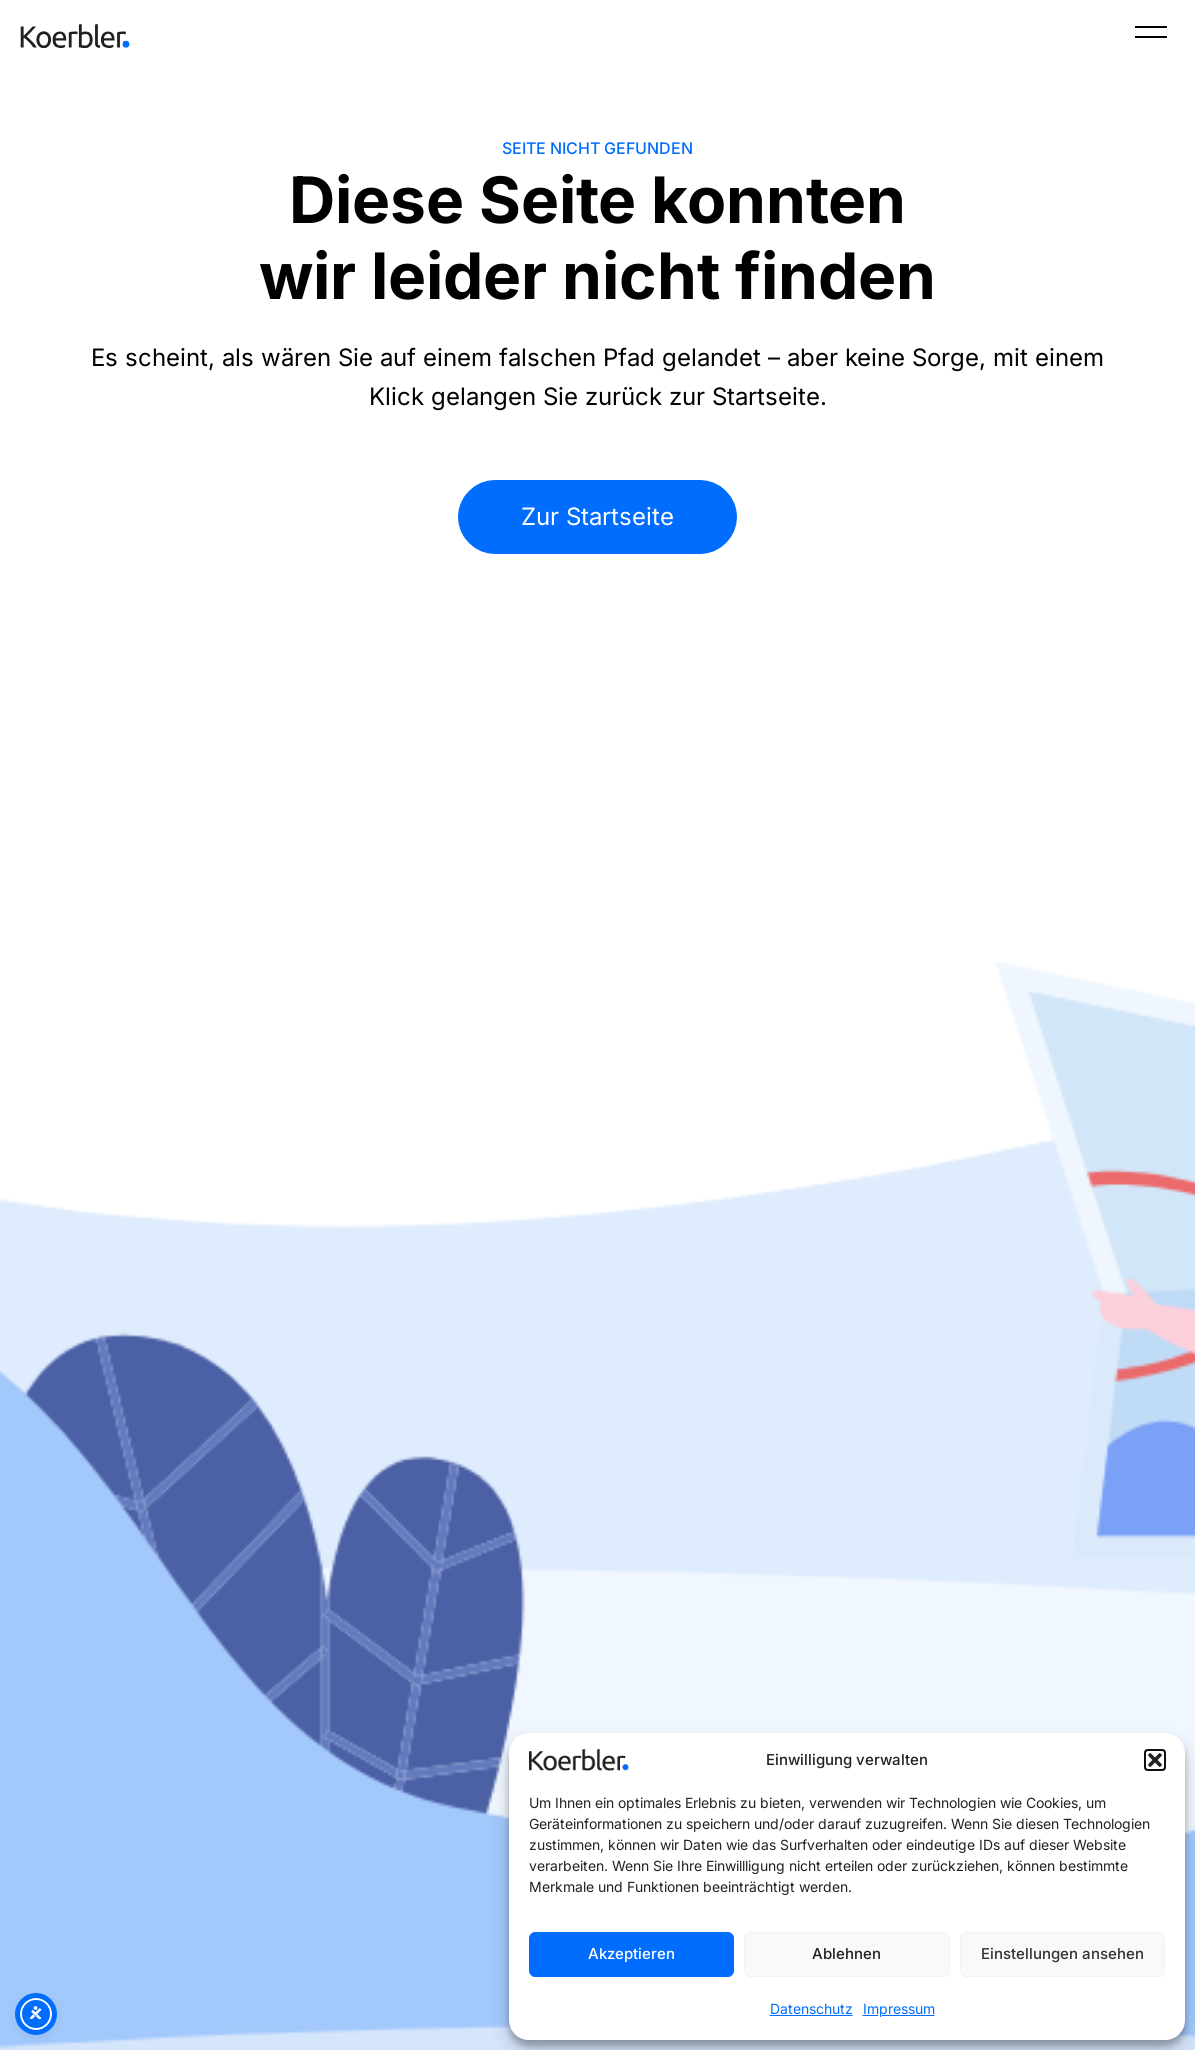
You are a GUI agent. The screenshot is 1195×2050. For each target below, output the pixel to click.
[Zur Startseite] (75, 36)
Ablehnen (846, 1953)
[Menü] (1151, 36)
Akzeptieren (631, 1953)
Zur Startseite (597, 516)
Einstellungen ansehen (1062, 1953)
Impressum (899, 2008)
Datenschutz (811, 2008)
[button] (1155, 1760)
